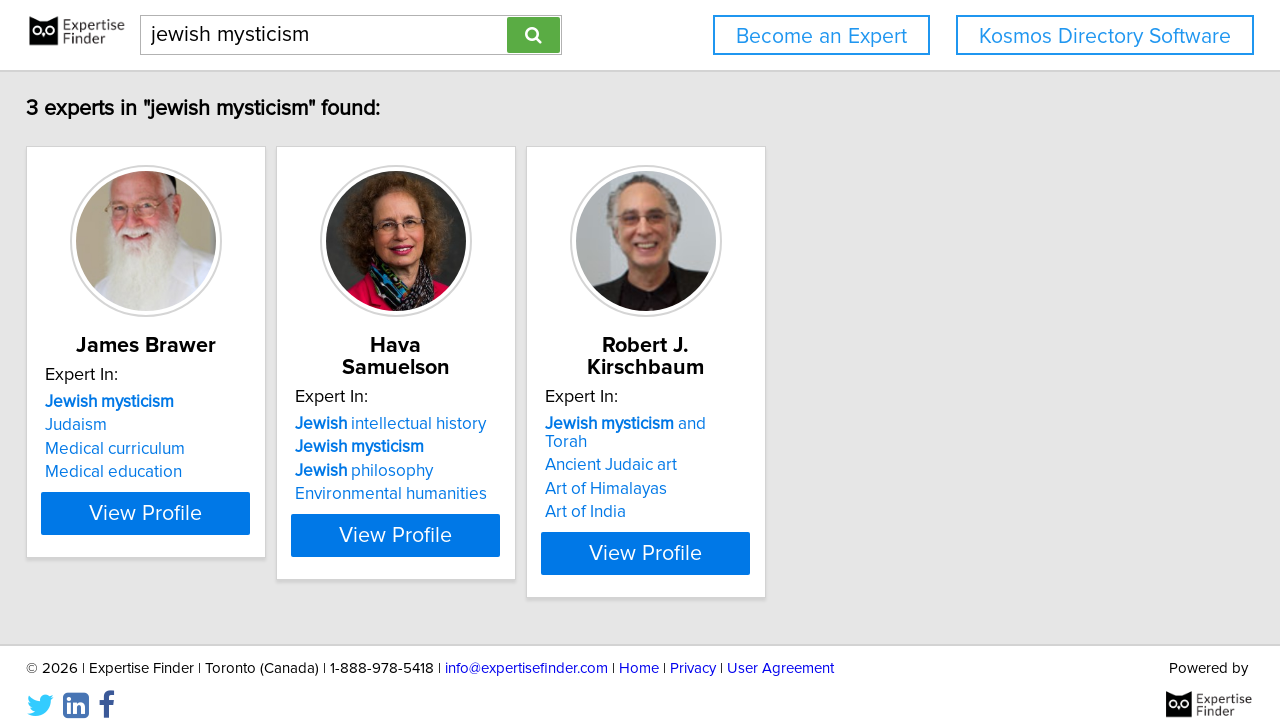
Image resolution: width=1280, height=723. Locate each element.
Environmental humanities (455, 494)
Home (639, 650)
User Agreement (780, 650)
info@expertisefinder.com (526, 650)
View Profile (185, 535)
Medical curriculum (129, 471)
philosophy (428, 471)
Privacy (693, 650)
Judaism (90, 447)
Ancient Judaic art (725, 447)
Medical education (127, 494)
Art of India (699, 494)
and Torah (762, 424)
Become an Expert (821, 36)
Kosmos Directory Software (1105, 36)
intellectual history (454, 424)
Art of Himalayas (720, 471)
